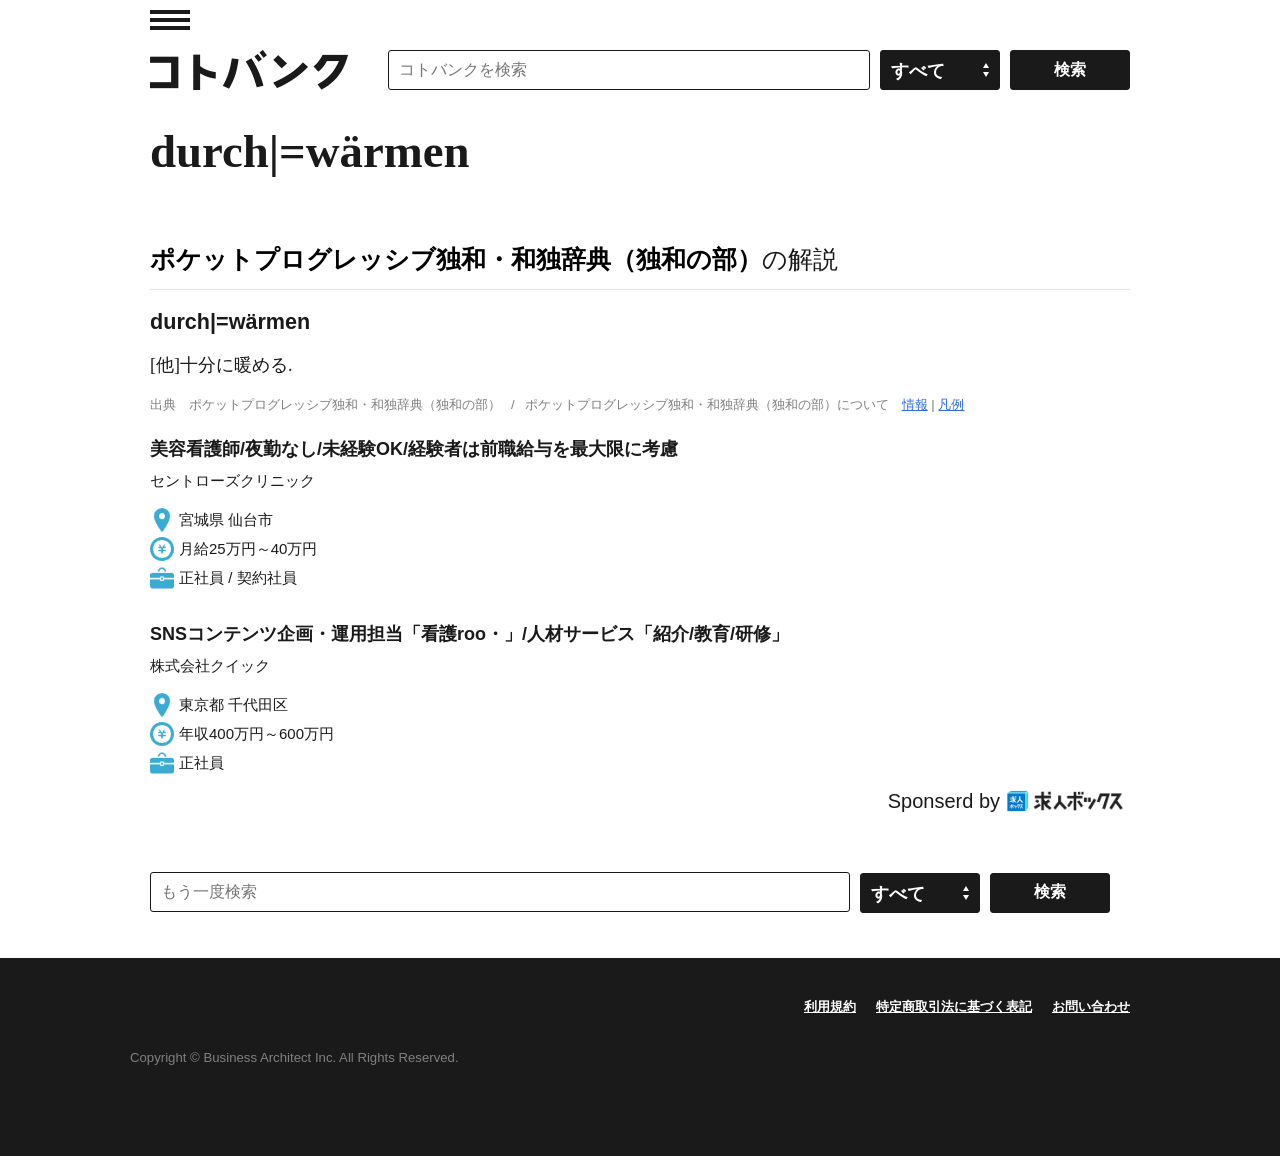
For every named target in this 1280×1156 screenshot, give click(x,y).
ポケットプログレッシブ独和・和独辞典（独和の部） (456, 259)
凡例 (951, 404)
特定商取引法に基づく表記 (954, 1006)
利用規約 (830, 1006)
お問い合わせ (1091, 1006)
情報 (915, 404)
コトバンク (249, 70)
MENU (170, 20)
